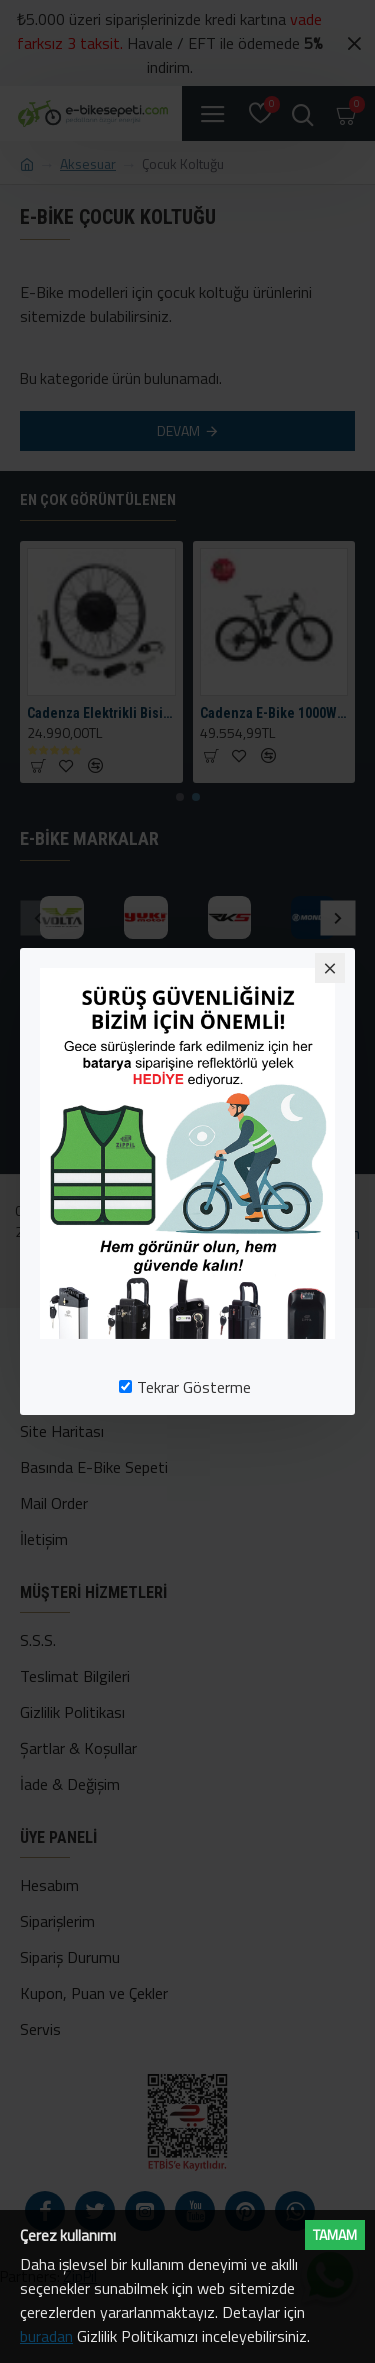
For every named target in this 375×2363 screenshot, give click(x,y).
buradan (46, 2336)
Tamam (335, 2234)
